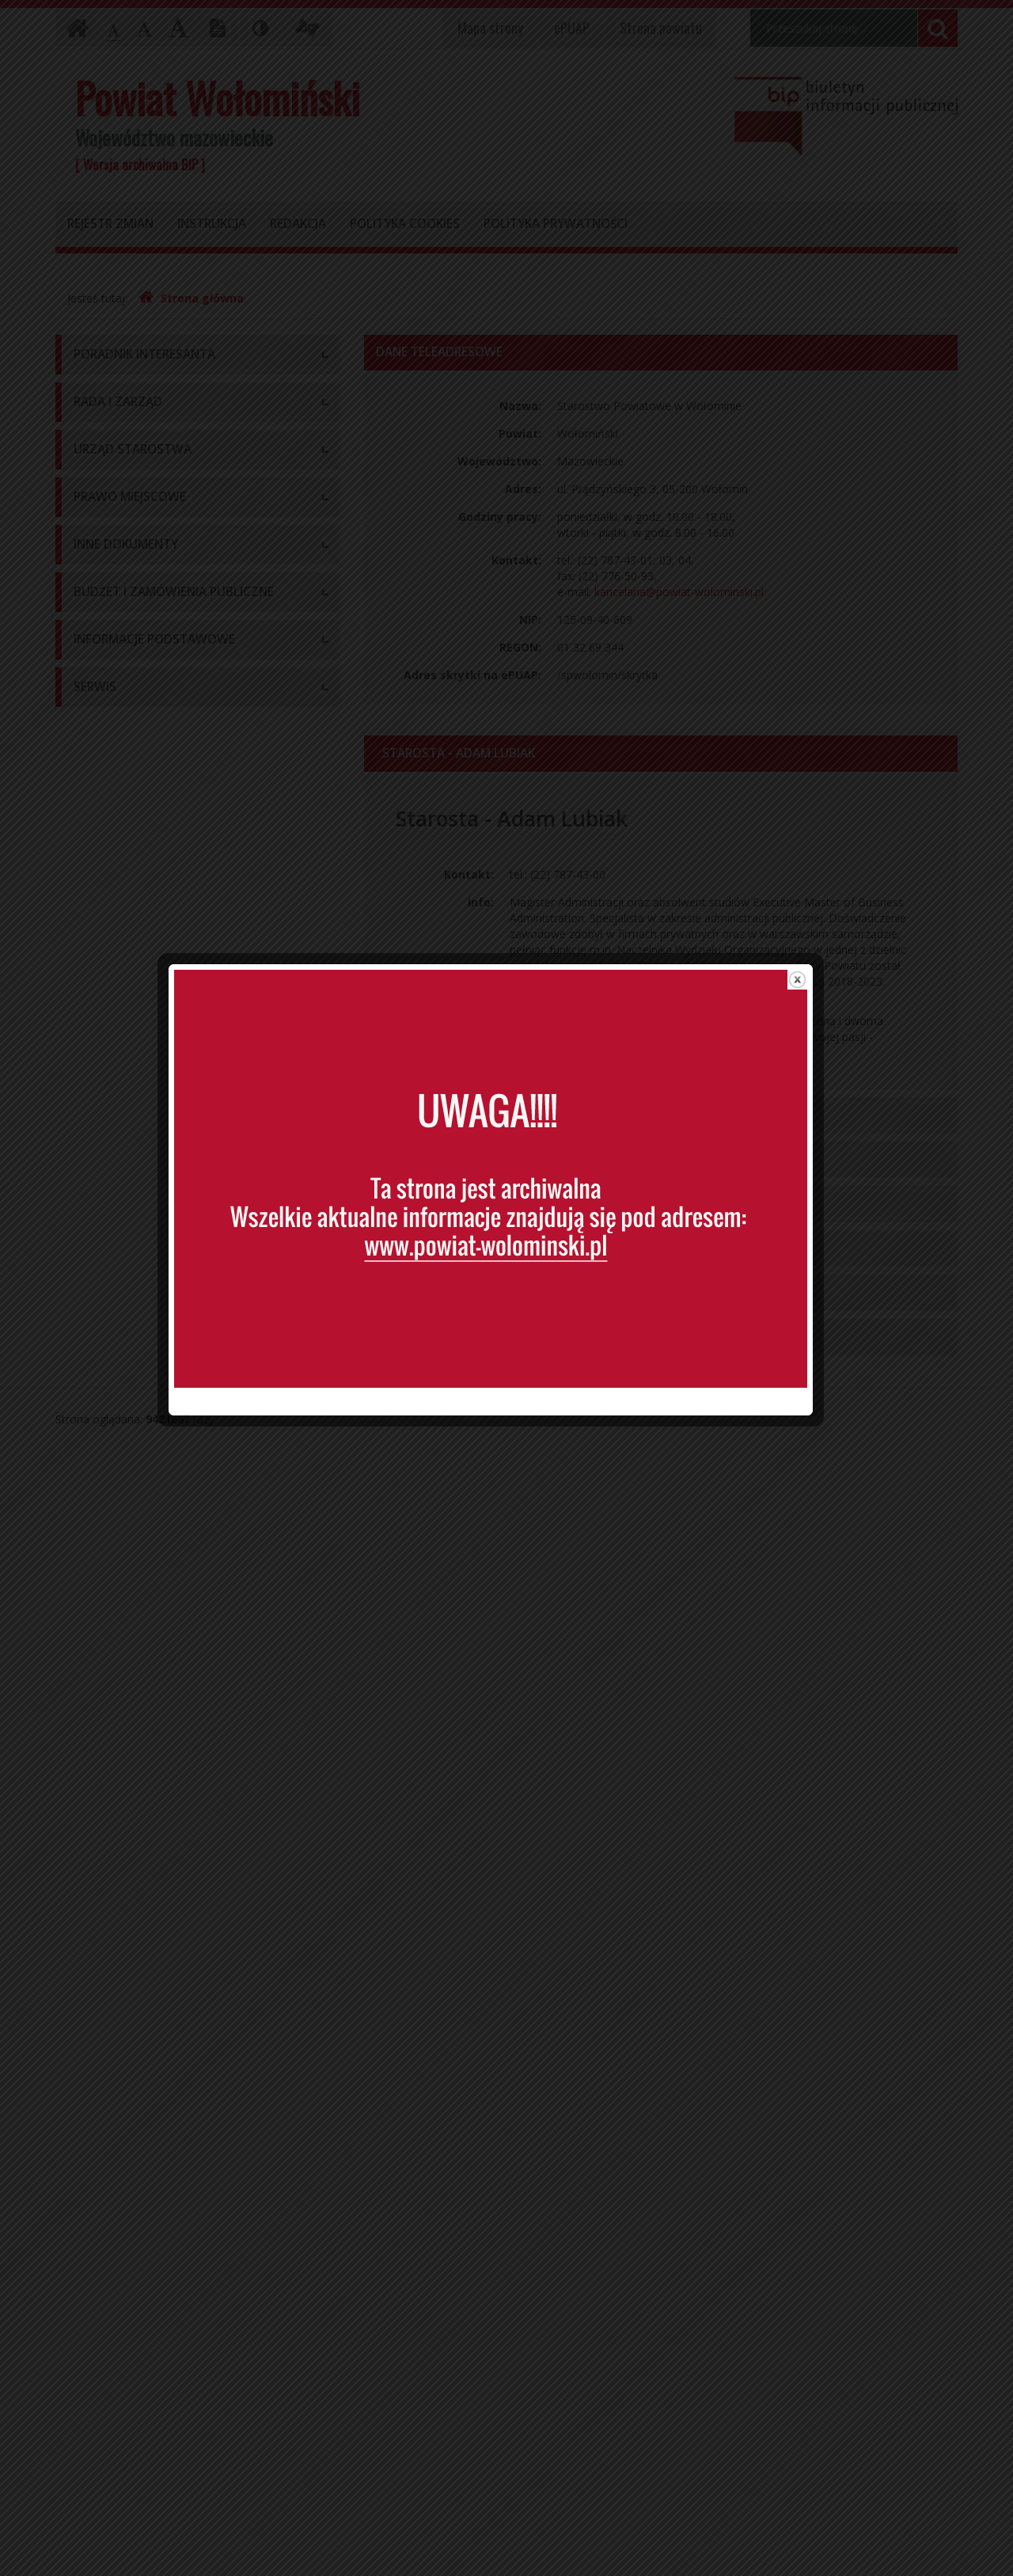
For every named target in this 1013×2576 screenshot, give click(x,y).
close (813, 1045)
